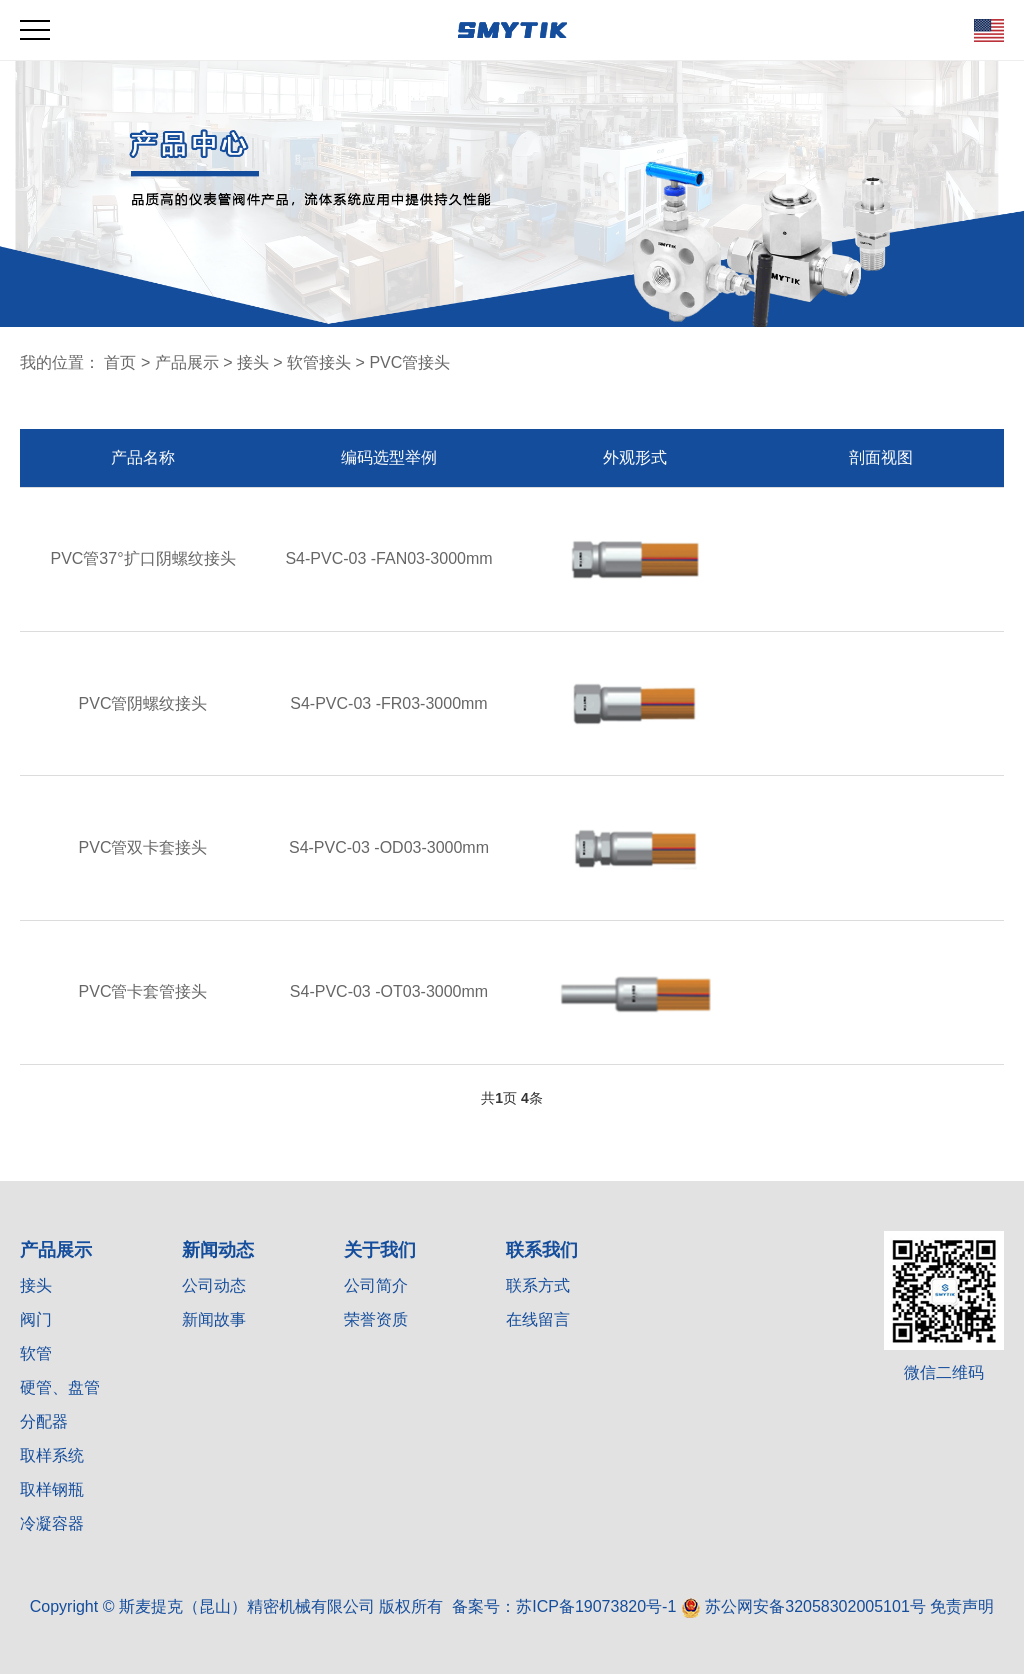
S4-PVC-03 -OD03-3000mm (389, 847)
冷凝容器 (52, 1523)
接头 (253, 362)
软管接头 (319, 362)
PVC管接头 (409, 362)
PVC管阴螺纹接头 (143, 703)
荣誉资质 (376, 1319)
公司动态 (214, 1285)
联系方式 (538, 1285)
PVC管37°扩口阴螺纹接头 (142, 558)
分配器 (44, 1421)
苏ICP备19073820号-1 (596, 1606)
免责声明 (962, 1606)
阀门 (36, 1319)
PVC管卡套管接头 (143, 991)
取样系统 (52, 1455)
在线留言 (538, 1319)
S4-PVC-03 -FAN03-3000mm (388, 558)
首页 (120, 362)
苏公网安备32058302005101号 (803, 1606)
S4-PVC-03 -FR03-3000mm (388, 703)
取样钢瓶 (52, 1489)
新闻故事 (214, 1319)
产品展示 (187, 362)
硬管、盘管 (60, 1387)
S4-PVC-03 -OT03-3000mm (389, 991)
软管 (36, 1353)
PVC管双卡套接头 (143, 847)
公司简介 (376, 1285)
